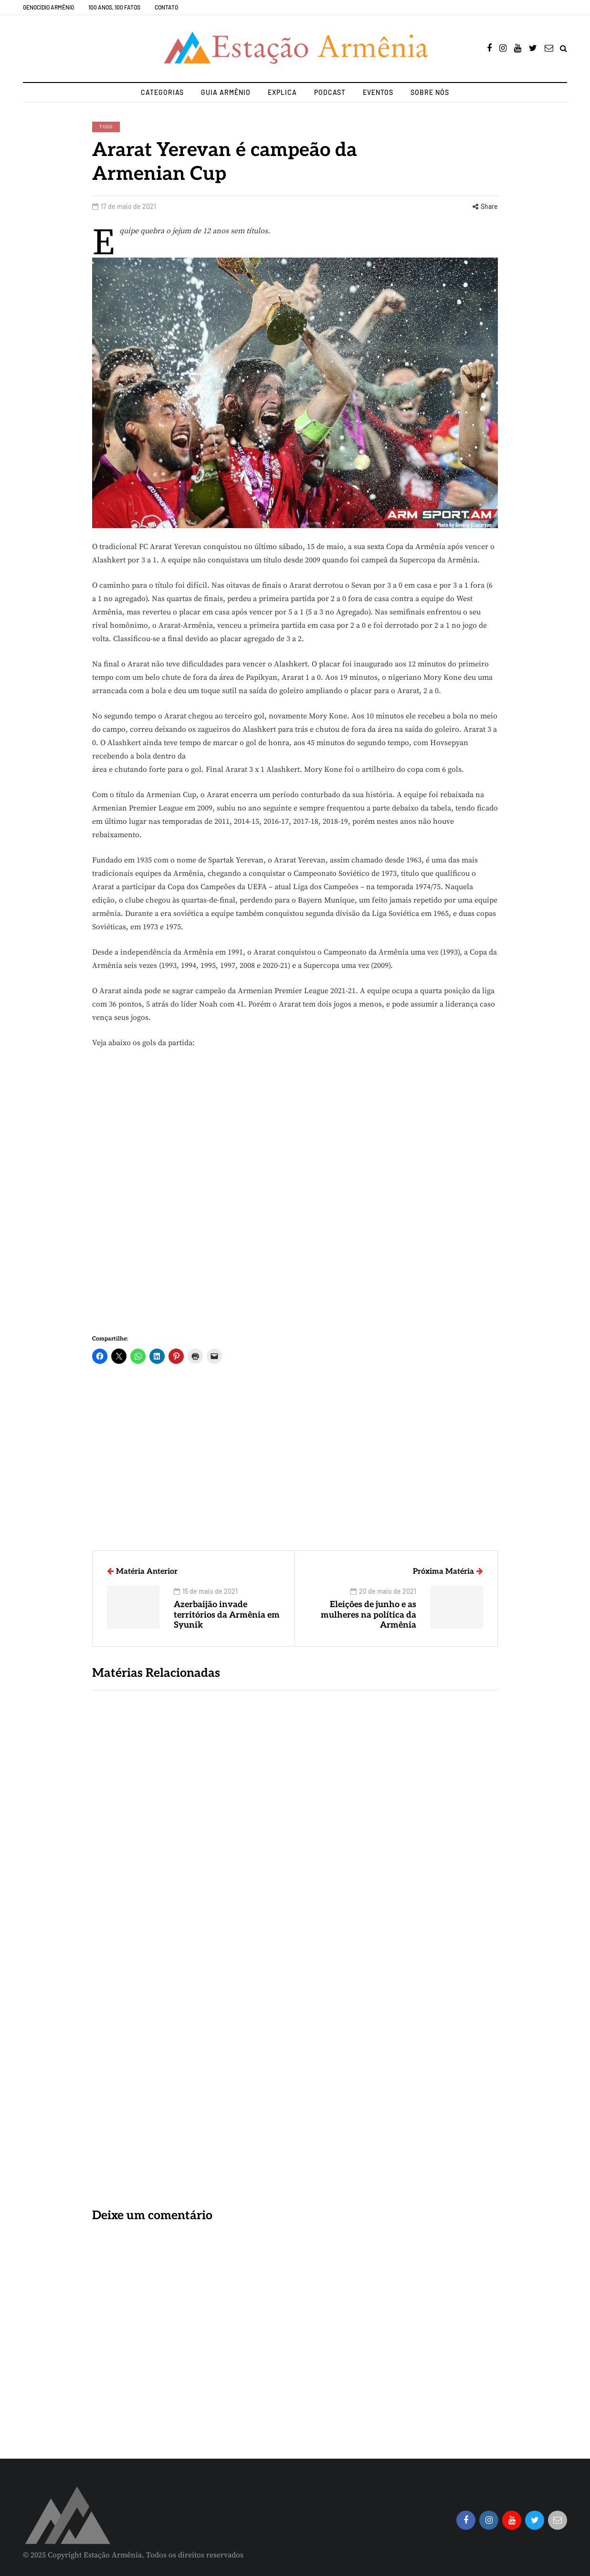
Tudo (106, 126)
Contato (166, 7)
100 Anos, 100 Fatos (114, 7)
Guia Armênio (226, 92)
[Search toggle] (563, 48)
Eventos (378, 92)
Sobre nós (430, 92)
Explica (282, 92)
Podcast (330, 92)
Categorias (162, 92)
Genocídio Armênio (48, 7)
